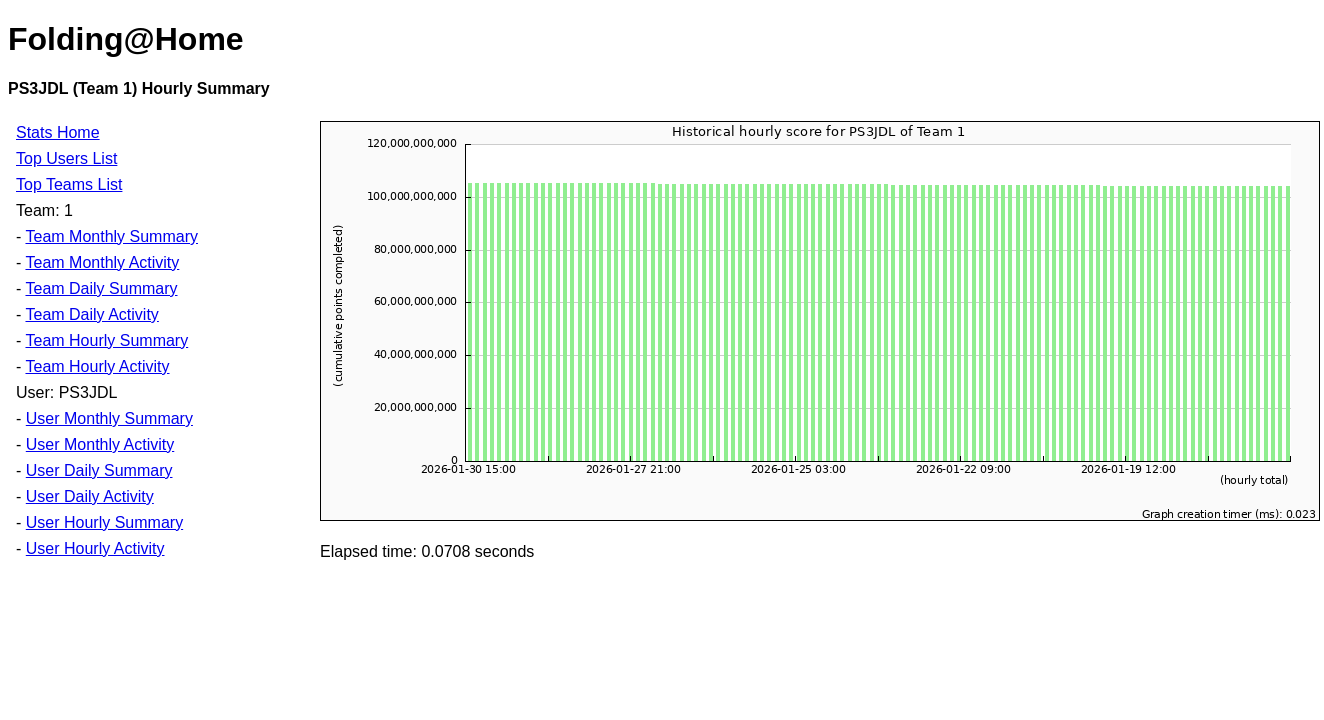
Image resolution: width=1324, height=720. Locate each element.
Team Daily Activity (91, 314)
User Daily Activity (90, 496)
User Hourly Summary (104, 522)
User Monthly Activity (100, 444)
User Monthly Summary (109, 418)
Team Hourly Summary (106, 340)
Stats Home (58, 132)
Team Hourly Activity (97, 366)
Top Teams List (69, 184)
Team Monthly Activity (102, 262)
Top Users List (66, 158)
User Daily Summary (99, 470)
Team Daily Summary (101, 288)
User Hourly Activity (95, 548)
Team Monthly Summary (111, 236)
